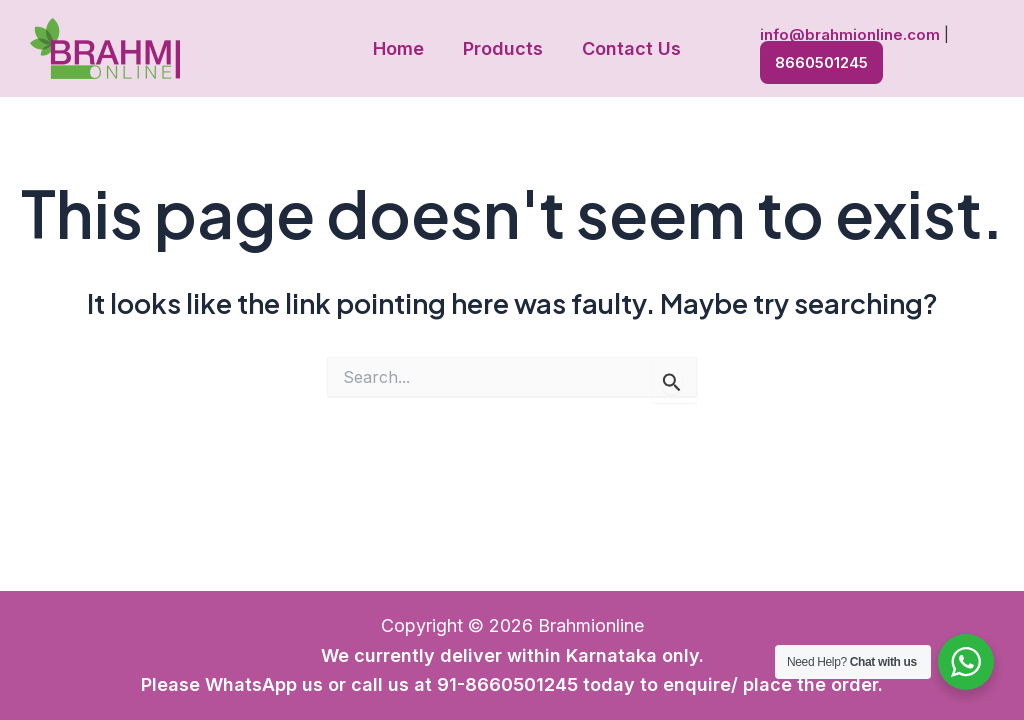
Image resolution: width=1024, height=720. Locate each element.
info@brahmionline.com (846, 35)
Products (503, 48)
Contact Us (628, 48)
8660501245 (817, 60)
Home (401, 48)
